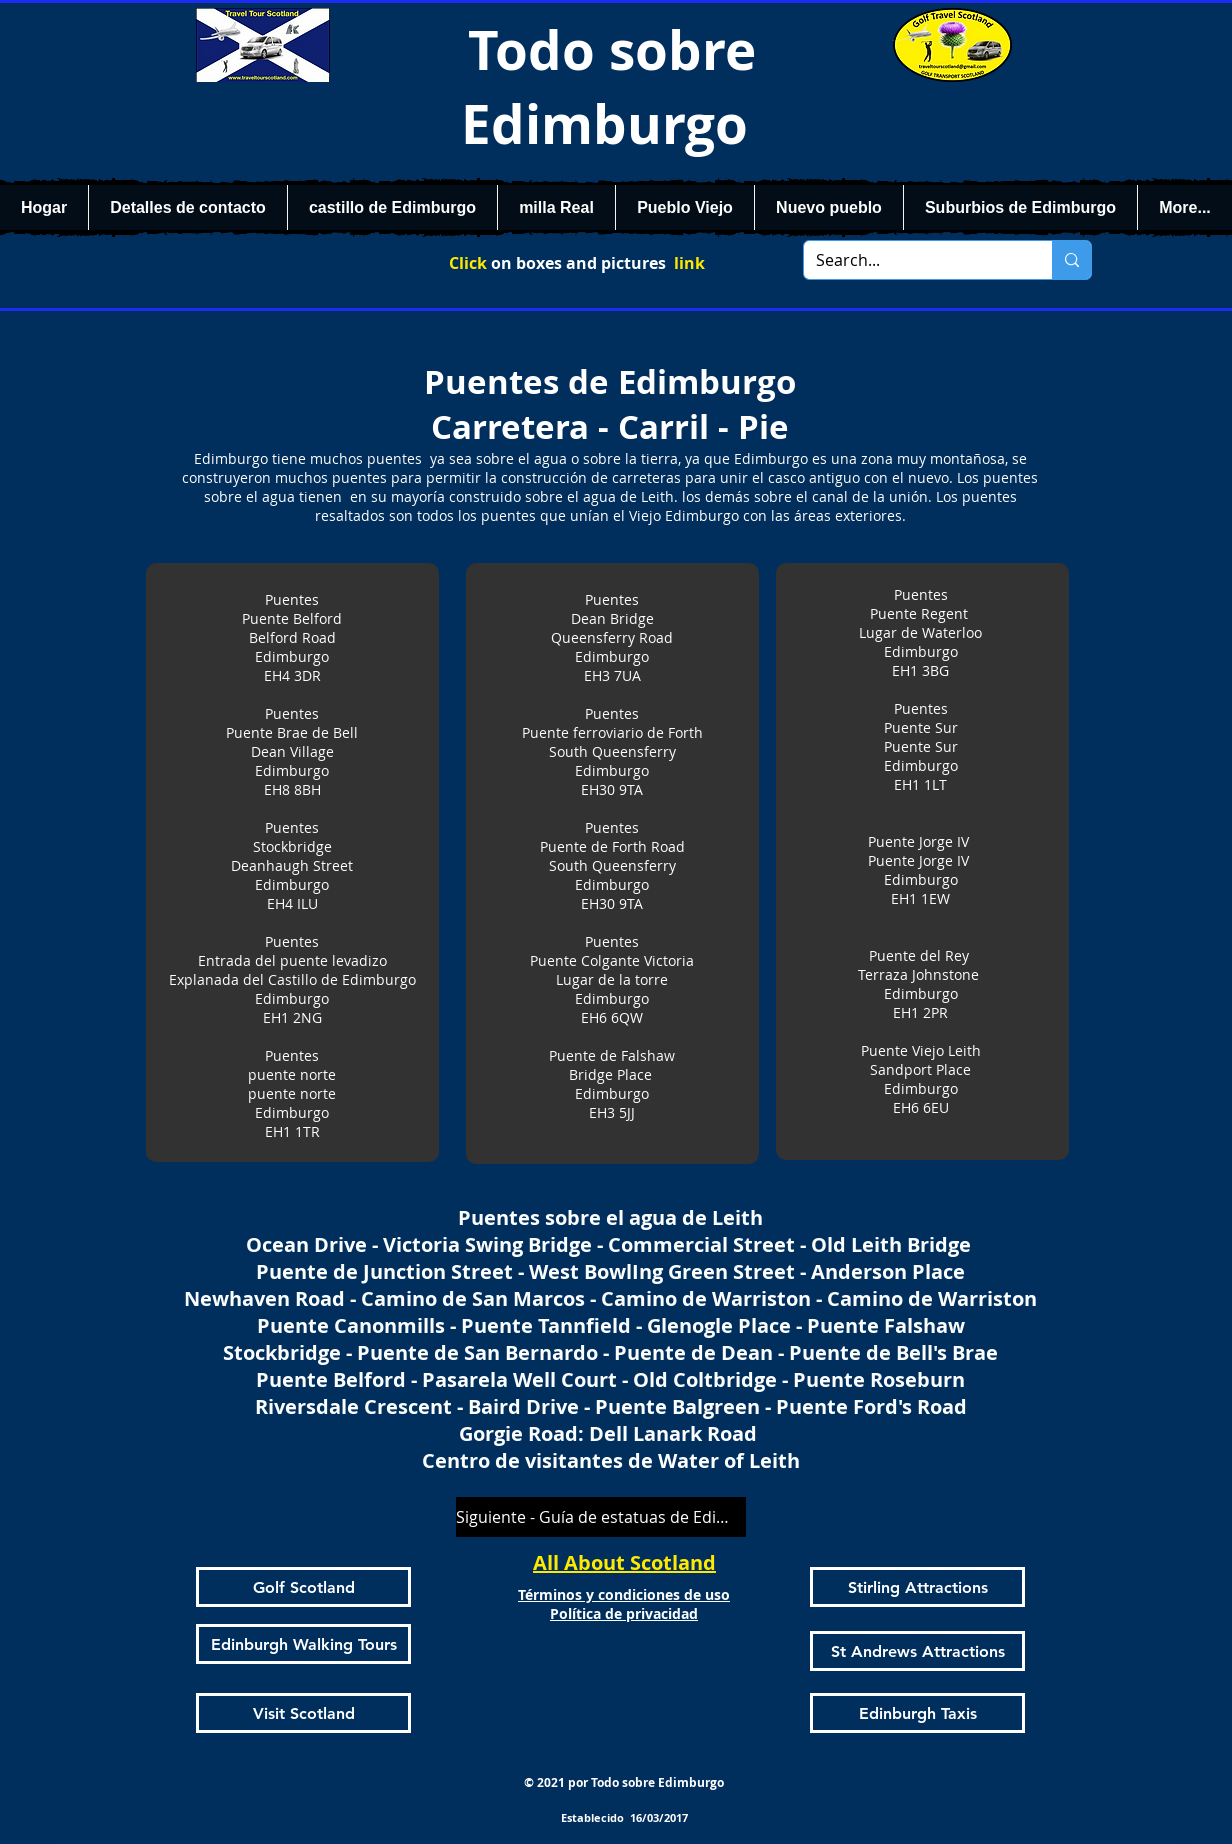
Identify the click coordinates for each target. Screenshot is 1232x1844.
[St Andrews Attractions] (917, 1651)
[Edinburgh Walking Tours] (303, 1644)
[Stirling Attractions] (917, 1587)
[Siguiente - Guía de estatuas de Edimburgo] (601, 1517)
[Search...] (913, 260)
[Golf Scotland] (303, 1587)
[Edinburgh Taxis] (917, 1713)
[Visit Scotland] (303, 1713)
